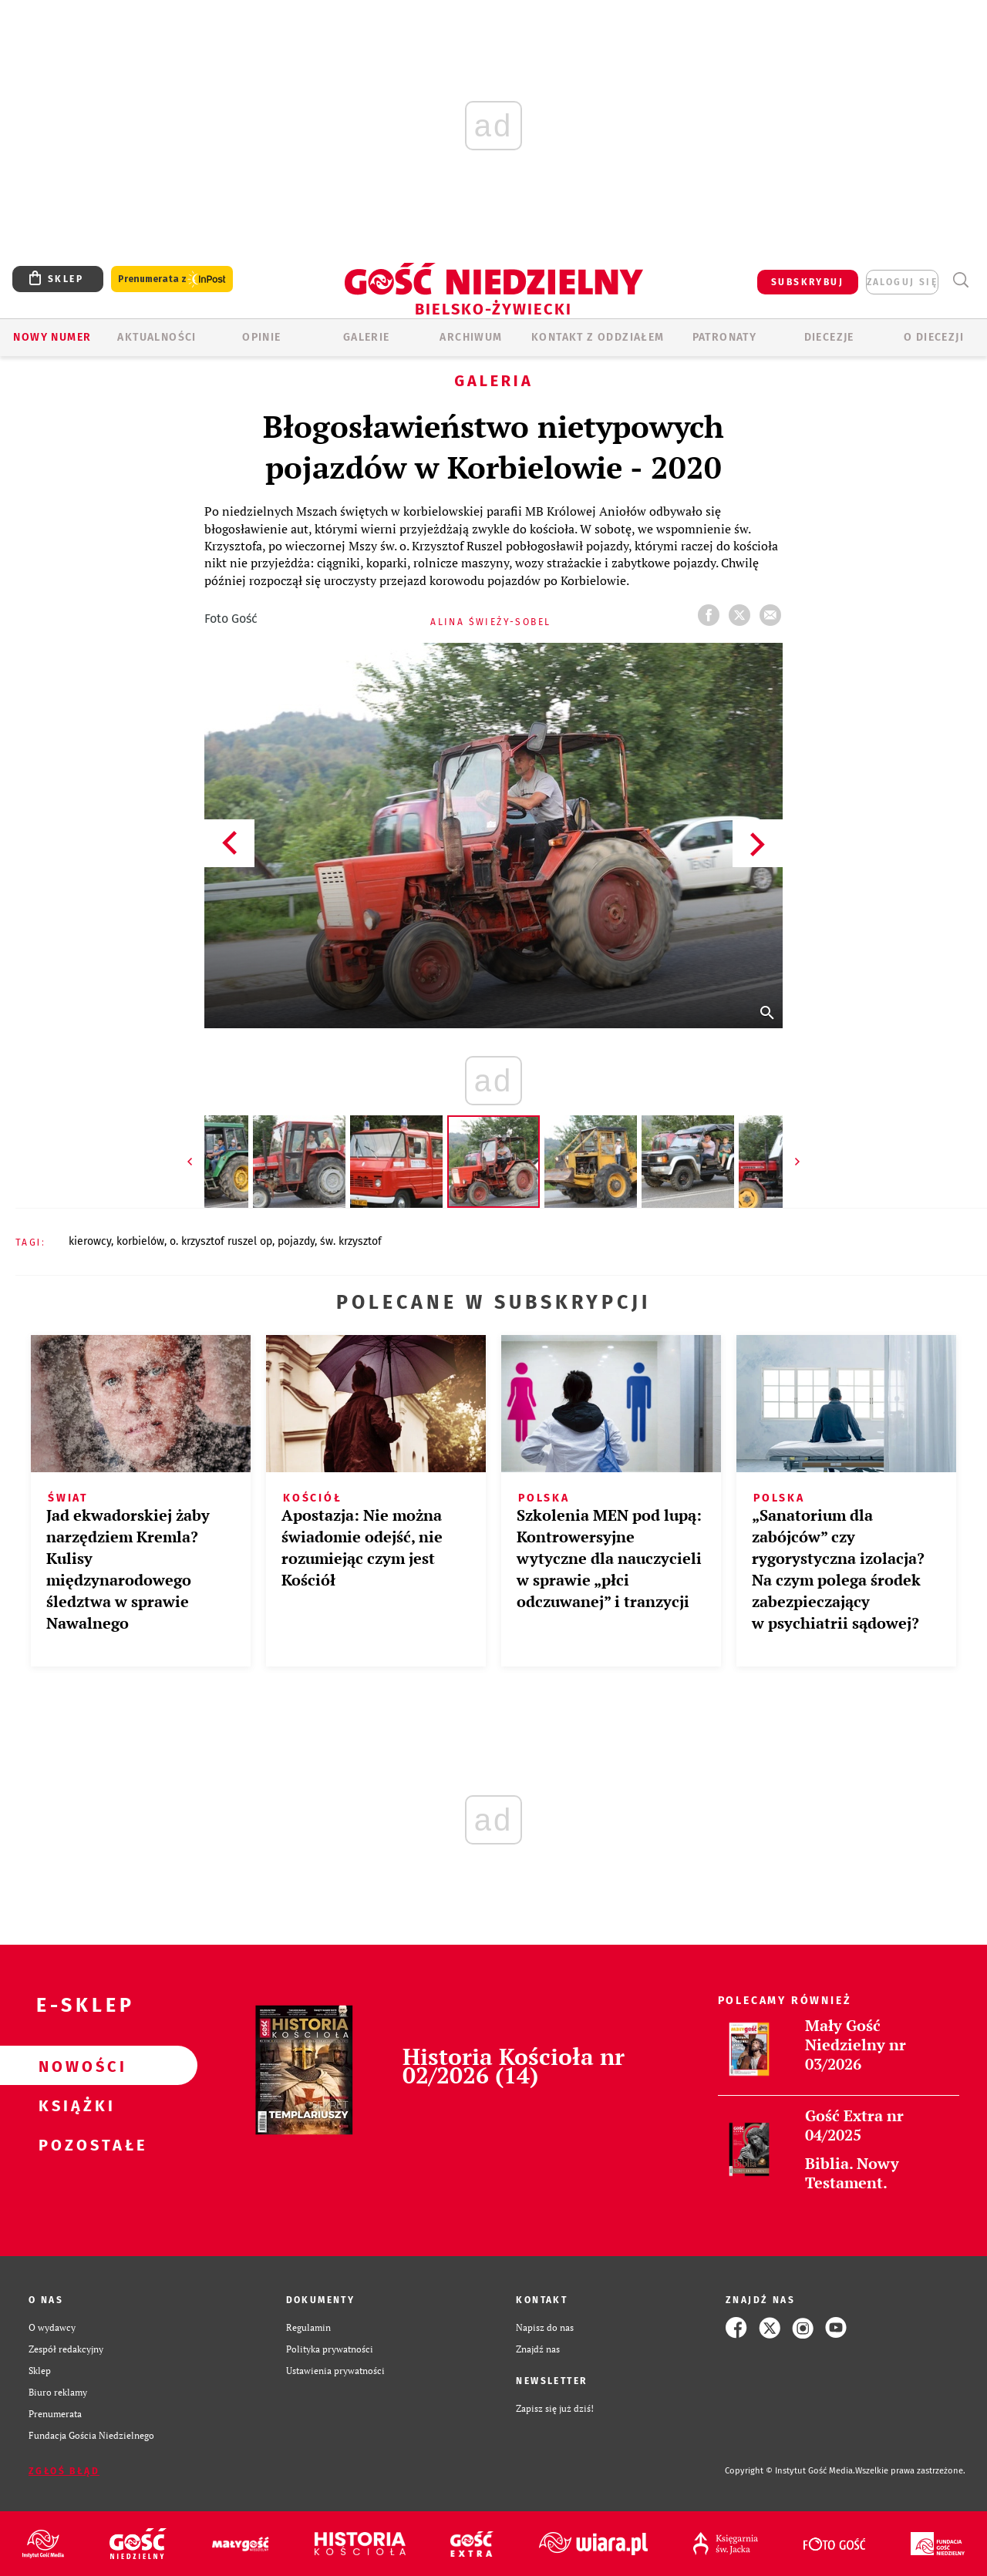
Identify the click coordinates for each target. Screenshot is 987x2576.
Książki (74, 2105)
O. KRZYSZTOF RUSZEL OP (221, 1241)
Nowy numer (52, 337)
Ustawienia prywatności (335, 2370)
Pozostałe (74, 2144)
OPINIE (261, 337)
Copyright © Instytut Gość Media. (790, 2471)
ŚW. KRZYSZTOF (351, 1241)
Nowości (74, 2065)
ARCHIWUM (471, 337)
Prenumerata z (172, 279)
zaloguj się (902, 282)
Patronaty (724, 337)
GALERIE (366, 337)
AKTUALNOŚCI (156, 337)
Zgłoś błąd (64, 2471)
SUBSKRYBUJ (807, 282)
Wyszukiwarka (960, 280)
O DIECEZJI (934, 337)
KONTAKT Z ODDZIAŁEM (598, 337)
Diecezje (829, 337)
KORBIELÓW (140, 1241)
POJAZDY (296, 1241)
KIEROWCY (90, 1241)
